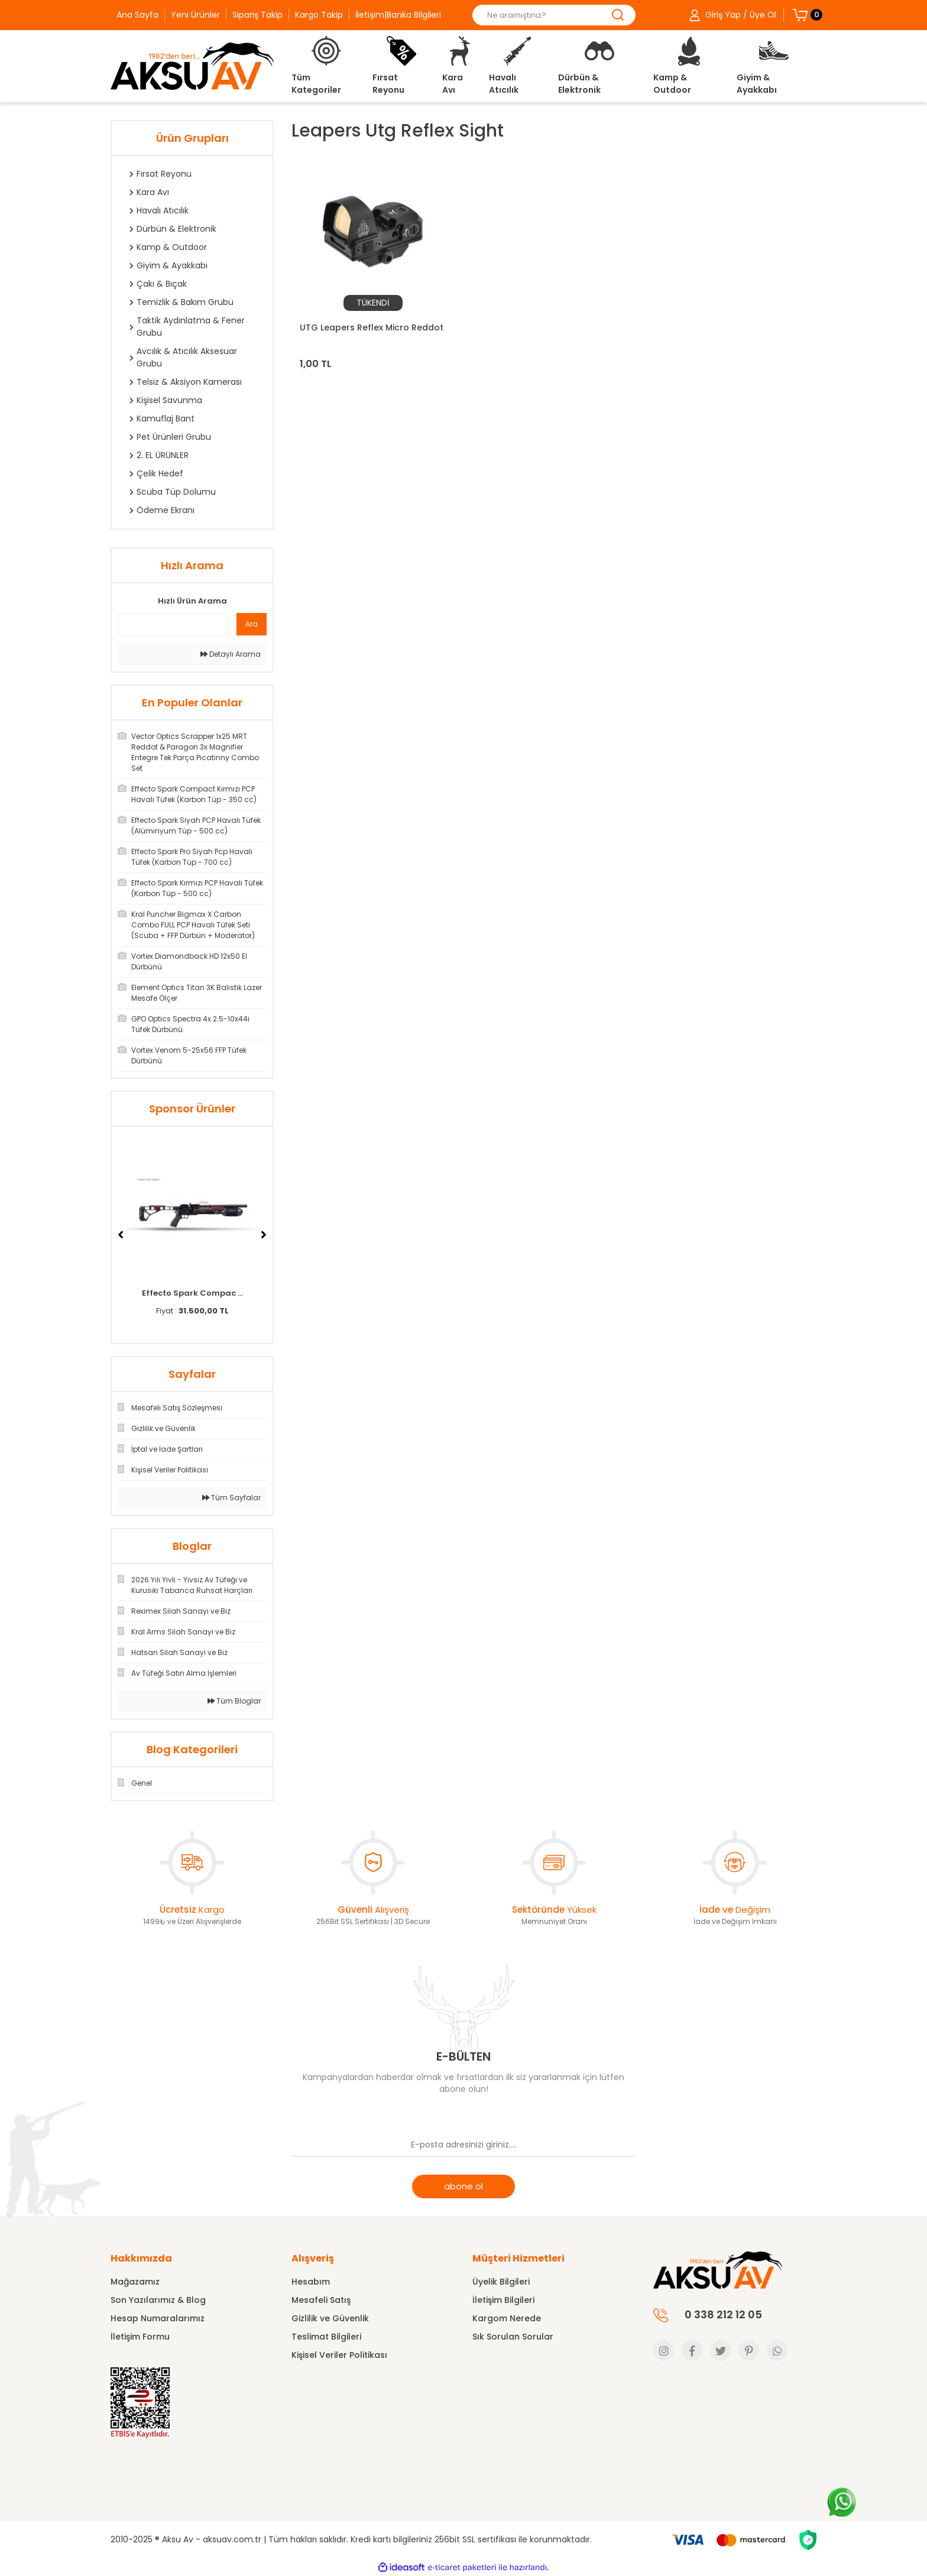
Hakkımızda (141, 2258)
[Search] (554, 15)
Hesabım (310, 2282)
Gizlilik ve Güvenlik (330, 2318)
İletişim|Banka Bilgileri (398, 15)
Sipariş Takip (257, 15)
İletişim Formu (140, 2337)
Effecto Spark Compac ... (192, 1293)
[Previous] (121, 1235)
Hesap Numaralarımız (158, 2318)
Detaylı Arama (230, 654)
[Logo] (192, 66)
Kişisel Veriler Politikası (339, 2355)
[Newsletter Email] (463, 2145)
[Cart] (800, 15)
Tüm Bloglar (234, 1701)
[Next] (264, 1235)
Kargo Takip (319, 15)
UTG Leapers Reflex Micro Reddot (371, 327)
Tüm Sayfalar (231, 1498)
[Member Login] (731, 15)
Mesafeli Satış (321, 2300)
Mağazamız (135, 2282)
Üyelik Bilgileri (501, 2282)
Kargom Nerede (506, 2318)
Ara (251, 624)
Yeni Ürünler (195, 15)
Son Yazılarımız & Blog (158, 2300)
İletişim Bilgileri (503, 2300)
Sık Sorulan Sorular (512, 2337)
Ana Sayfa (137, 15)
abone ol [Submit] (463, 2186)
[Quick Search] (173, 624)
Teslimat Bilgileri (326, 2337)
